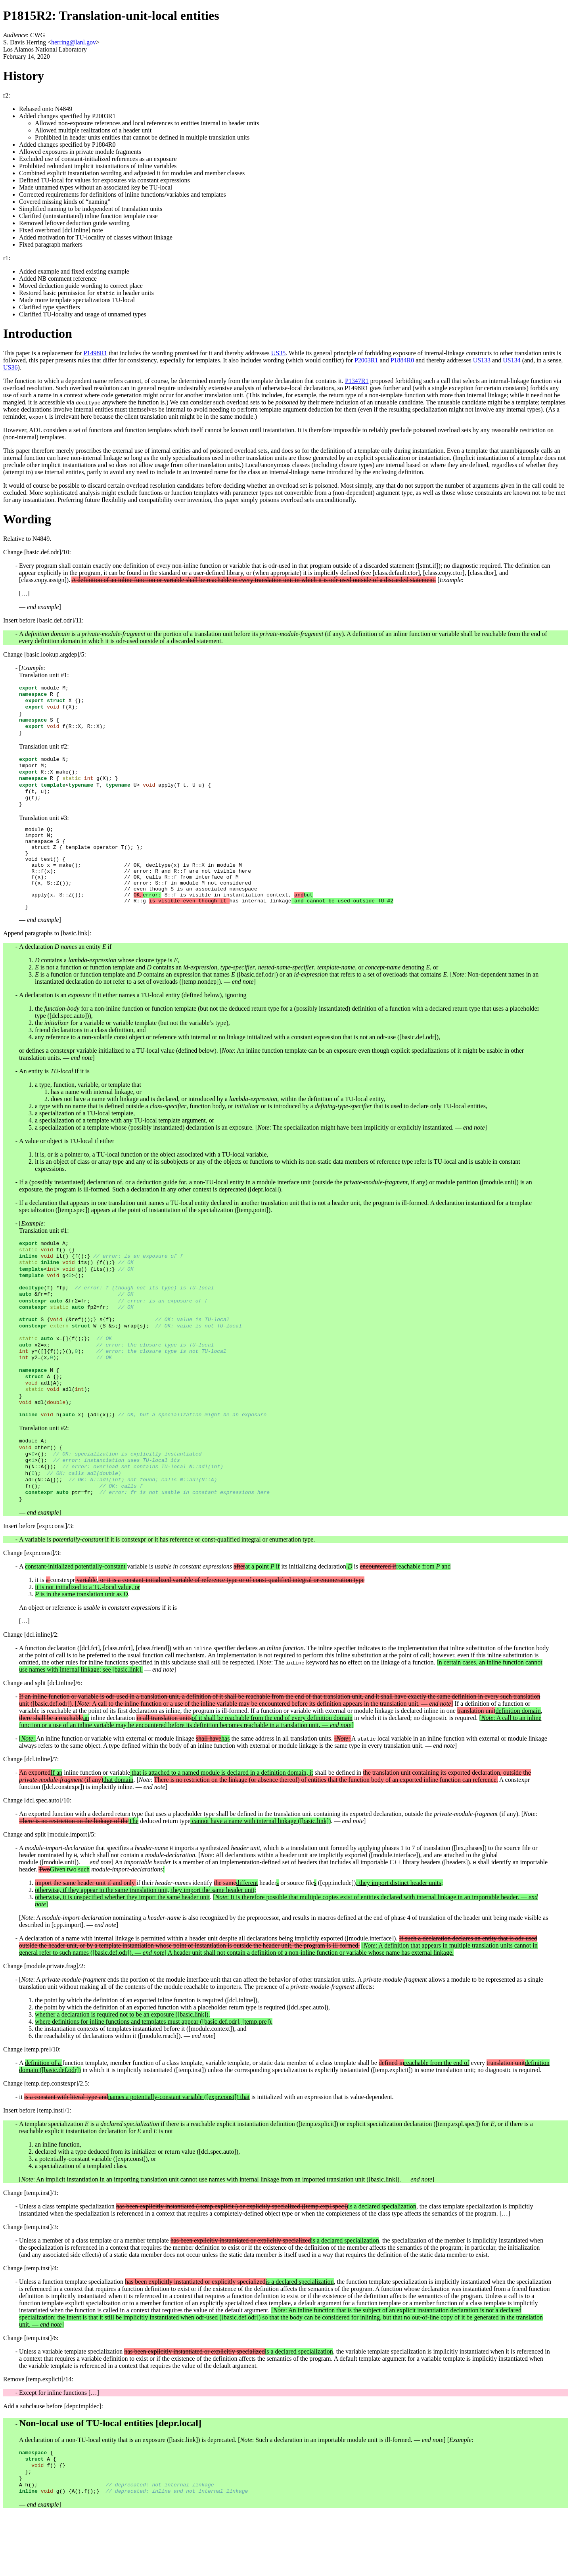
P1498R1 (95, 353)
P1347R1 (357, 380)
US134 (511, 360)
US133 (482, 360)
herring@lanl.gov (73, 42)
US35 (278, 353)
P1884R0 (402, 360)
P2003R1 (366, 360)
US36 (10, 367)
